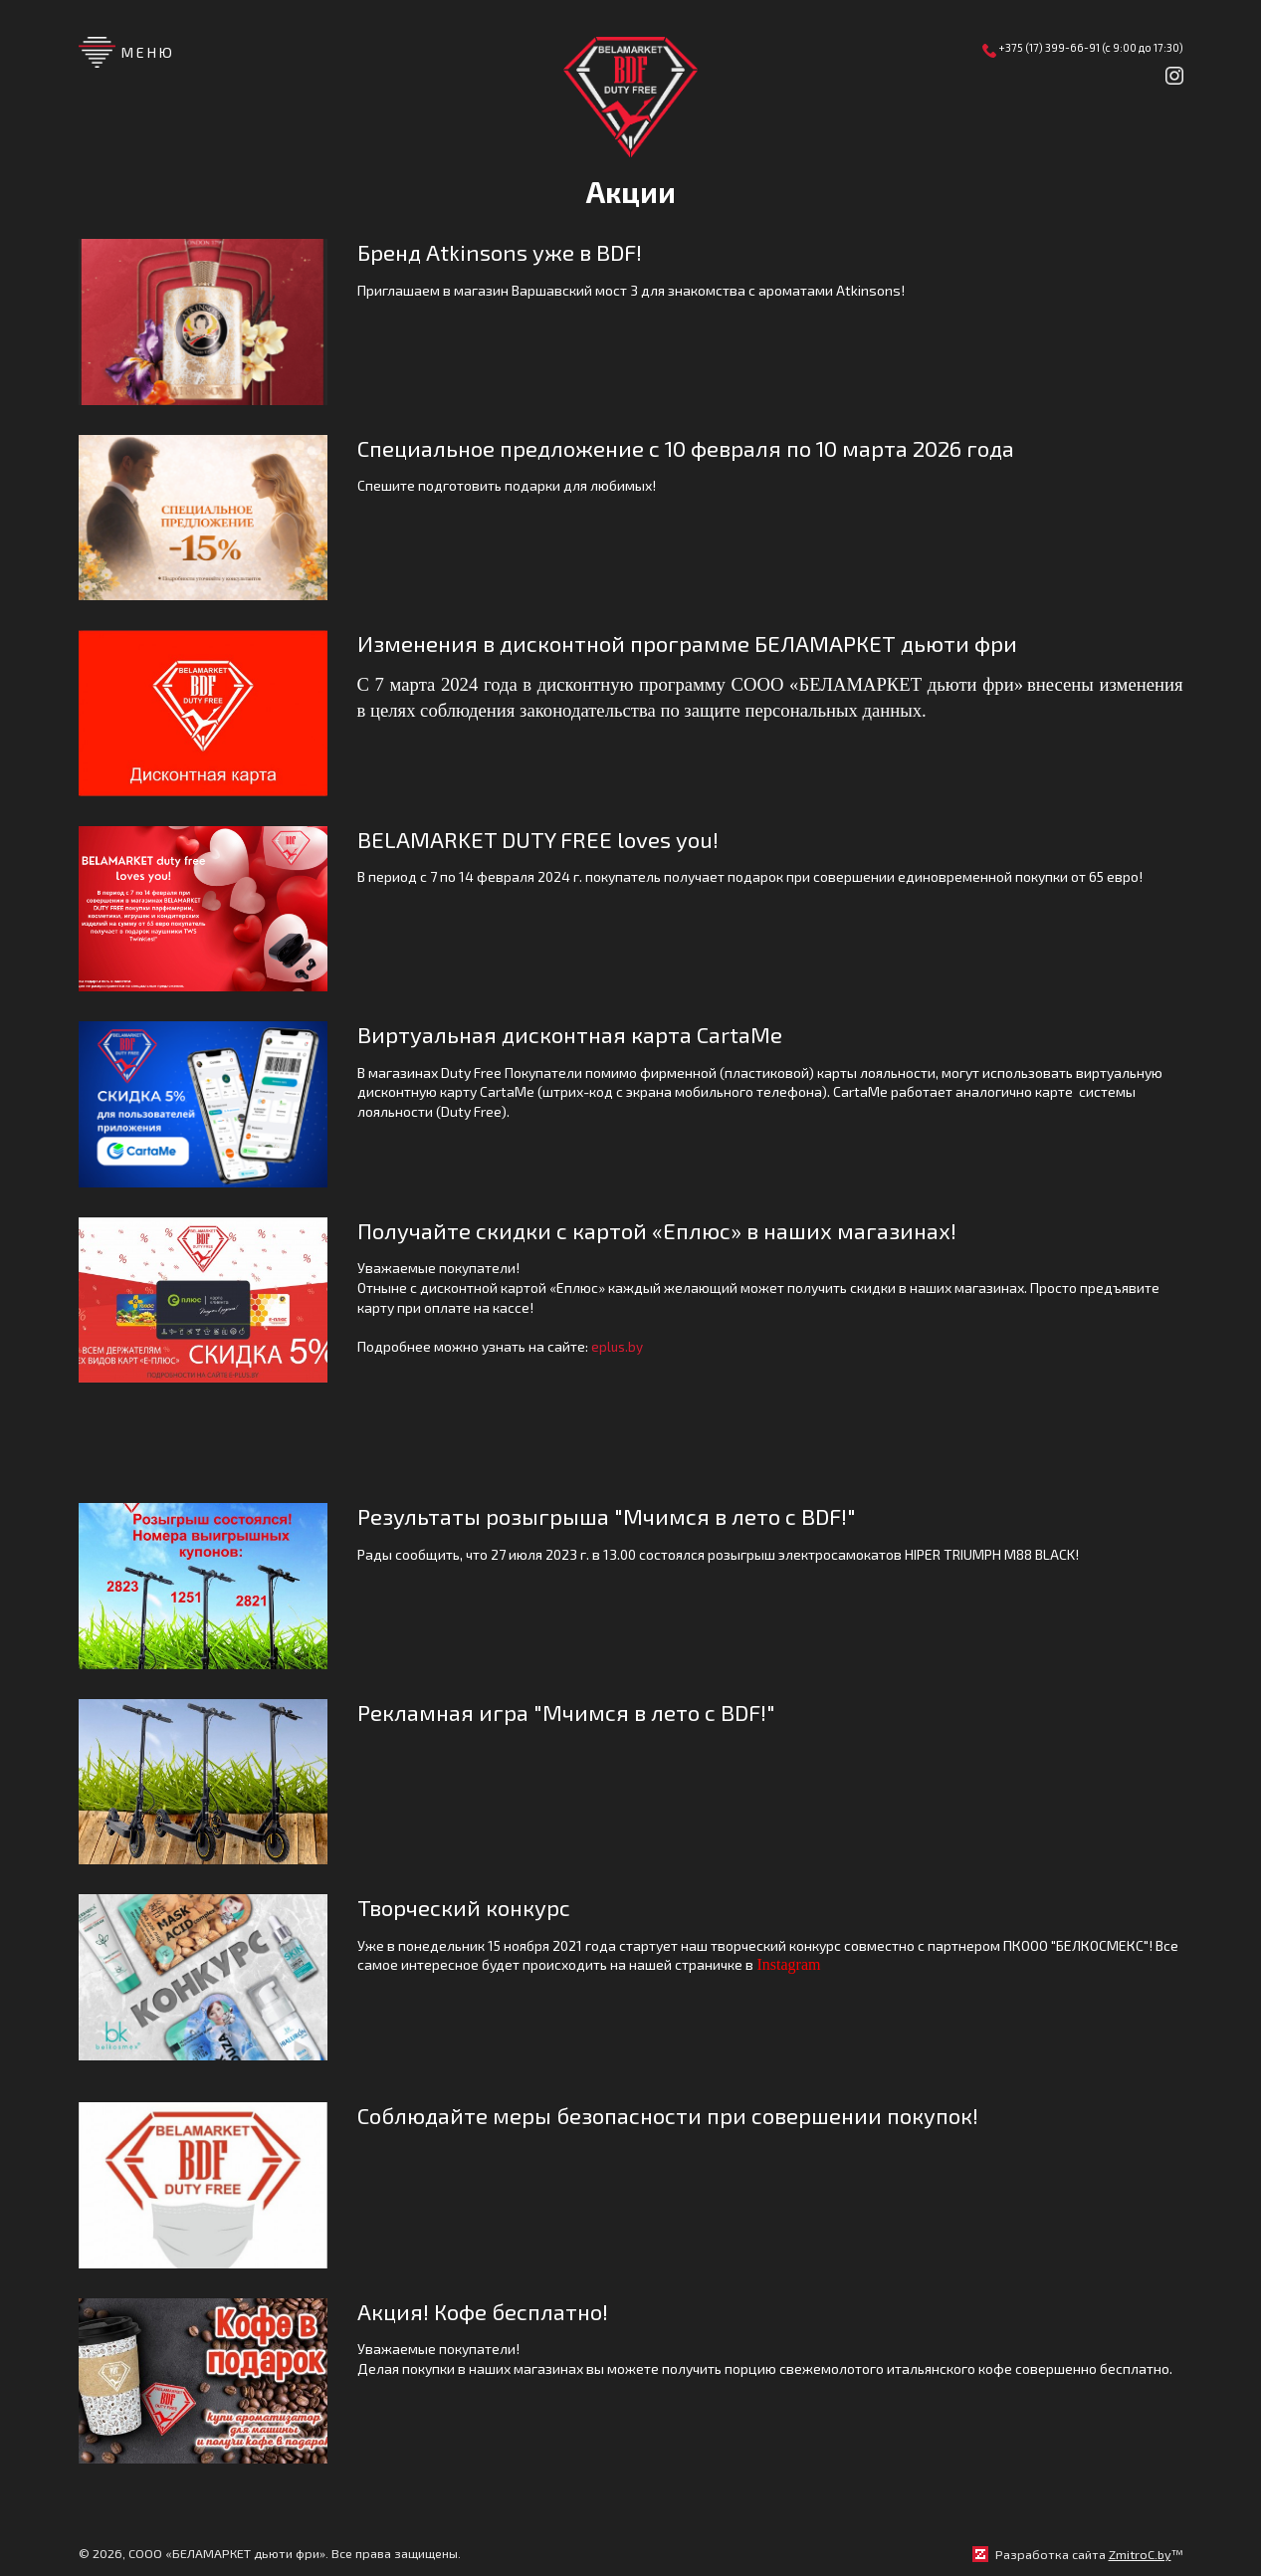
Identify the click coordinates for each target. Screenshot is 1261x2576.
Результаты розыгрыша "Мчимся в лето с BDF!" (616, 1517)
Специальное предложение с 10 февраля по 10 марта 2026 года (706, 448)
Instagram (789, 1967)
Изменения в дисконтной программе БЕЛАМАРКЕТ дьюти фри (700, 643)
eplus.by (618, 1347)
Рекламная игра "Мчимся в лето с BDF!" (576, 1713)
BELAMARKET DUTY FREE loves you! (547, 839)
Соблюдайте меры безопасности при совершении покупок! (682, 2117)
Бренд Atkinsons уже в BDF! (507, 252)
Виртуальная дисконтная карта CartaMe (582, 1034)
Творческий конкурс (469, 1908)
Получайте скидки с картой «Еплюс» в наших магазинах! (670, 1230)
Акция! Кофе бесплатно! (489, 2313)
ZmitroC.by (1140, 2556)
